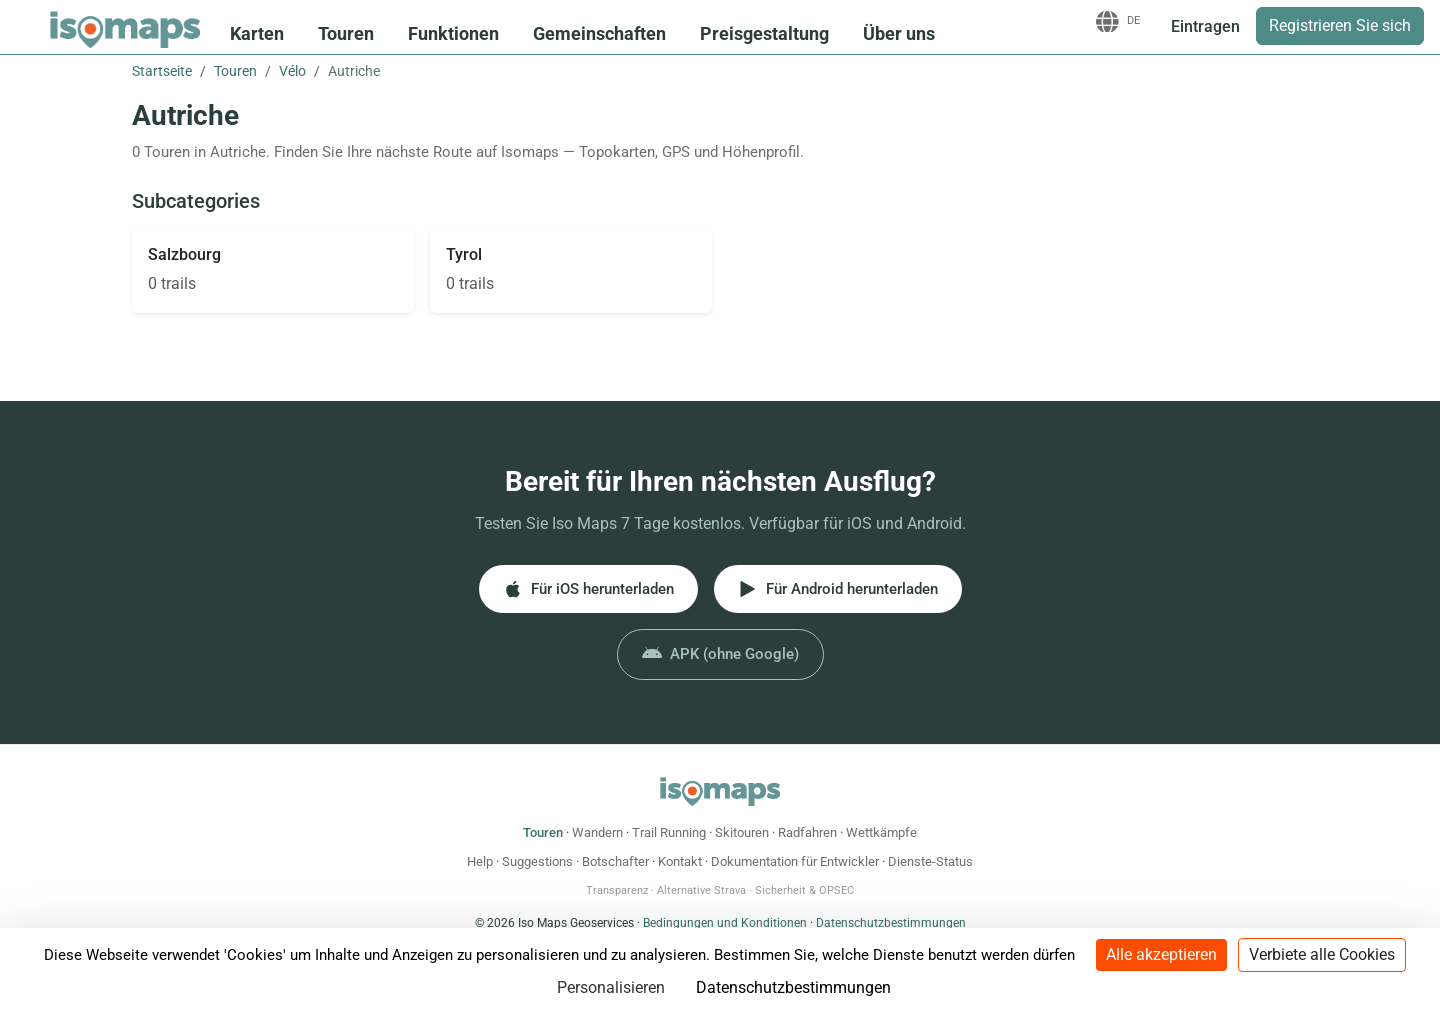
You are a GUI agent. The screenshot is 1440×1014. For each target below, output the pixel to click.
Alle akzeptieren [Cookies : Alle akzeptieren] (1161, 954)
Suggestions (537, 861)
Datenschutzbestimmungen (891, 923)
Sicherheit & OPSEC (804, 890)
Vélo (292, 71)
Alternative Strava (701, 890)
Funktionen (453, 33)
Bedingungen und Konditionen (725, 923)
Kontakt (680, 861)
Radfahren (807, 832)
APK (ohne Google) (720, 654)
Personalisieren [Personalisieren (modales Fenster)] (611, 987)
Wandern (597, 832)
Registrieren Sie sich (1340, 25)
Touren (346, 33)
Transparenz (617, 890)
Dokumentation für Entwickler (795, 861)
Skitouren (742, 832)
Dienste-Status (930, 861)
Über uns (899, 33)
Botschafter (615, 861)
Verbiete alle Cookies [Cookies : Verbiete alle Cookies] (1322, 954)
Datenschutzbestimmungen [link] (793, 987)
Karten (257, 33)
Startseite (162, 71)
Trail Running (669, 832)
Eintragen (1205, 26)
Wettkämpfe (881, 832)
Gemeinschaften (599, 33)
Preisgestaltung (764, 33)
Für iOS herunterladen (588, 589)
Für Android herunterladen (838, 589)
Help (480, 861)
